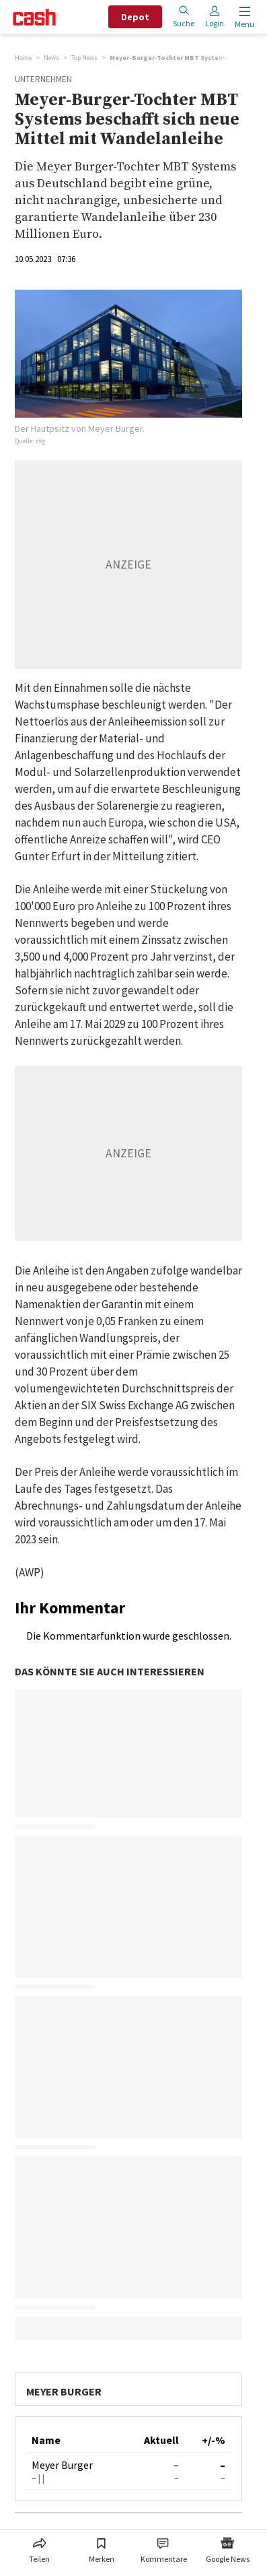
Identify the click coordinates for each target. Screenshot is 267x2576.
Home (23, 57)
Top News (84, 57)
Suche (183, 16)
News (51, 57)
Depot (135, 17)
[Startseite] (34, 17)
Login (214, 16)
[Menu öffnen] (243, 17)
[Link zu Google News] (227, 2547)
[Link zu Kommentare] (164, 2547)
